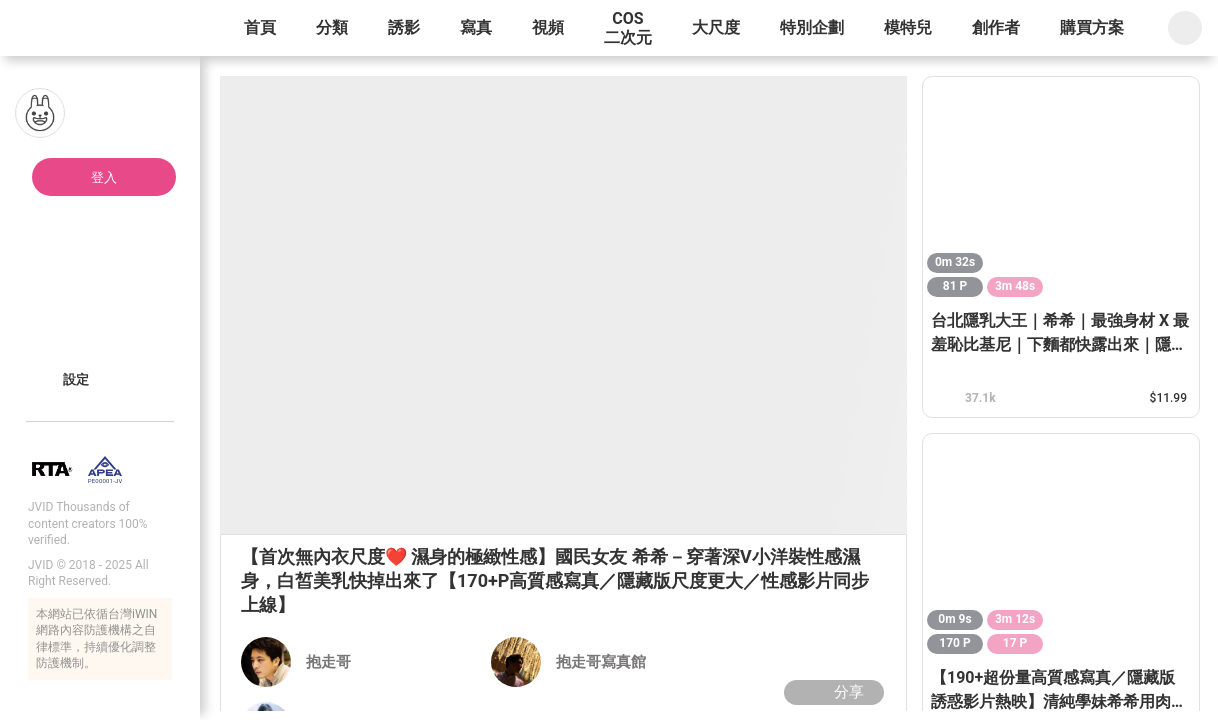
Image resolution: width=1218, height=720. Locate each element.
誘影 (404, 27)
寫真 (476, 27)
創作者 (996, 27)
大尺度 (716, 27)
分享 (831, 692)
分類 (332, 27)
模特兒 (908, 27)
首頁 (260, 27)
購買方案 (1092, 27)
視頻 (548, 27)
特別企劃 (812, 27)
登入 (104, 177)
